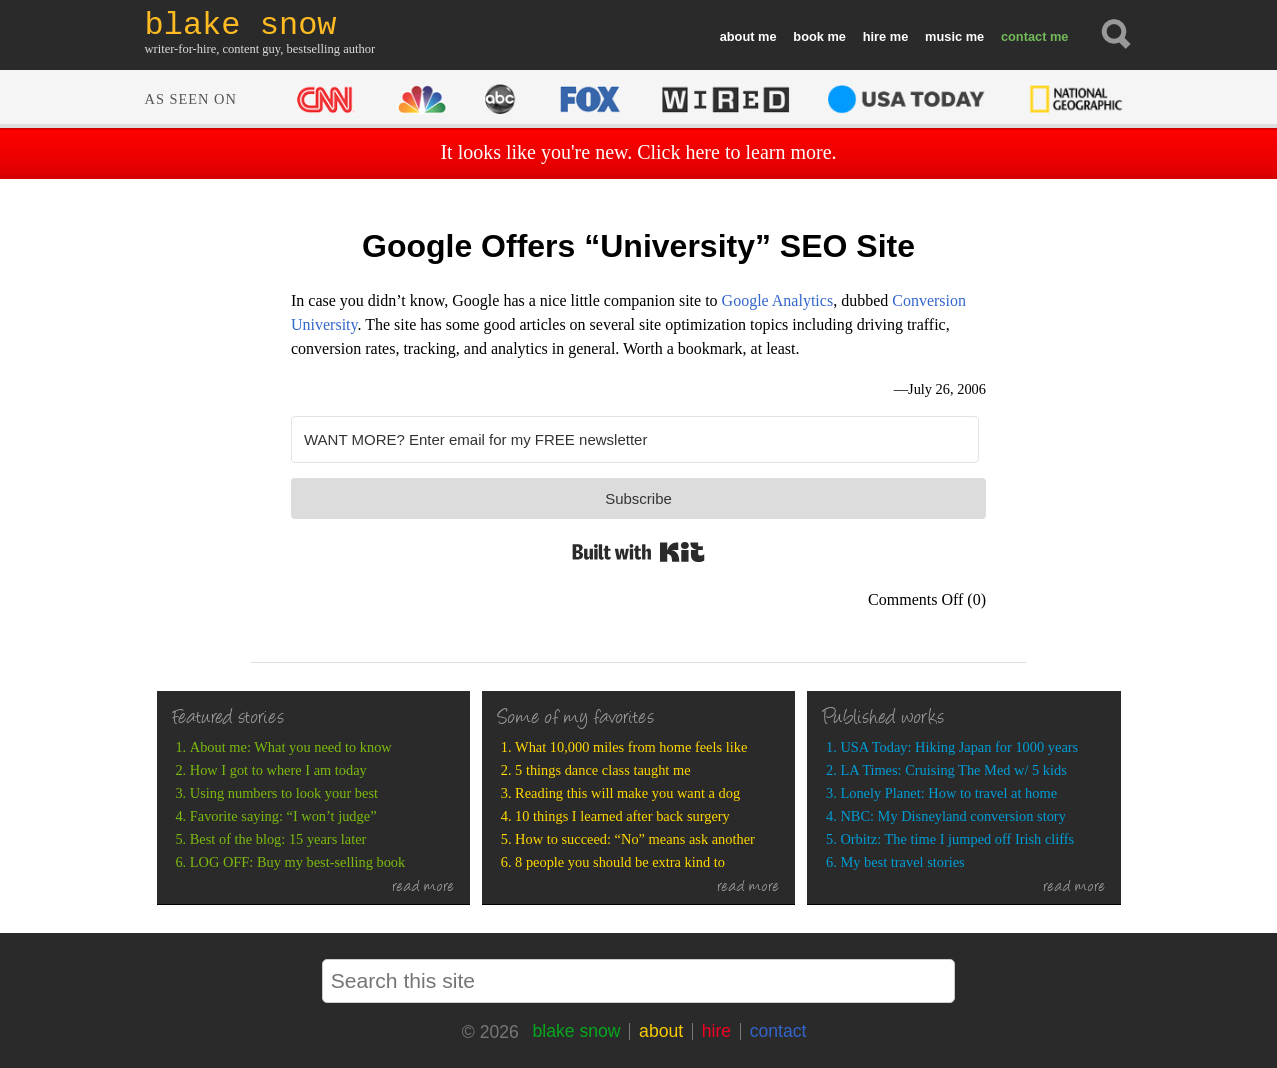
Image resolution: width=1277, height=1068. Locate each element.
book (808, 36)
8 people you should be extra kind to (620, 862)
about (737, 36)
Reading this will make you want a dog (627, 793)
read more (423, 888)
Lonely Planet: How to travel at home (948, 793)
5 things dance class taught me (602, 770)
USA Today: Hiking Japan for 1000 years (959, 747)
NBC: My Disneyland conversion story (952, 816)
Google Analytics (778, 300)
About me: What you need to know (291, 747)
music (943, 36)
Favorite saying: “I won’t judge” (283, 816)
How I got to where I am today (278, 770)
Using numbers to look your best (284, 793)
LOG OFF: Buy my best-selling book (297, 862)
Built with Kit (638, 552)
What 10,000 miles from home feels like (631, 747)
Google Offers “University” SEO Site (638, 246)
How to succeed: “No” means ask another (635, 839)
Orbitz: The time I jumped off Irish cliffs (957, 839)
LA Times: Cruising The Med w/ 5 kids (953, 770)
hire (874, 36)
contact (1024, 36)
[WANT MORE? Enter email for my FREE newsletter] (635, 439)
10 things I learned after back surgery (622, 816)
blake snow (576, 1031)
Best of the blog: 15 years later (278, 839)
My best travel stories (902, 862)
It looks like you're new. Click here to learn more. (638, 152)
